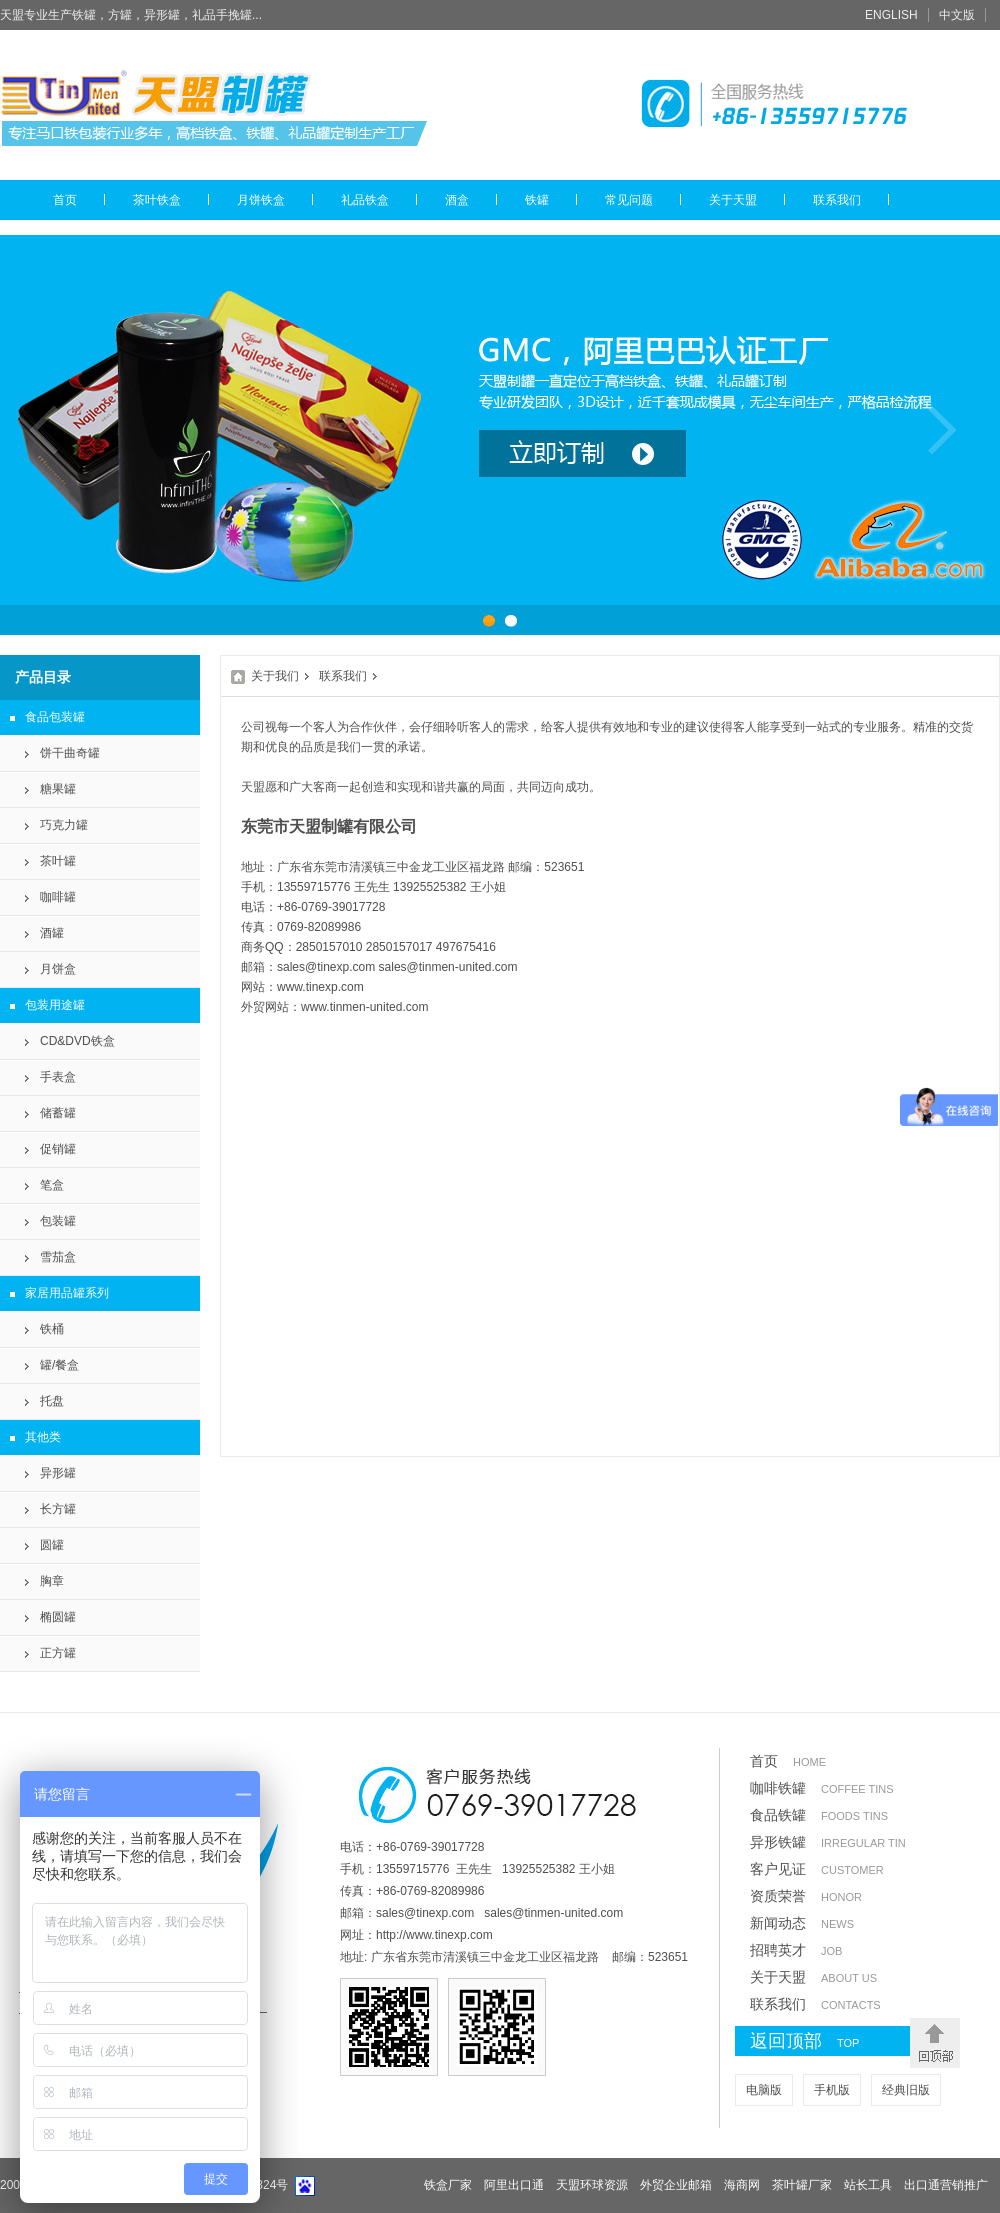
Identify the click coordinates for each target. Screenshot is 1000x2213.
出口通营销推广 (946, 2185)
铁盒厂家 (448, 2185)
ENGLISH (891, 15)
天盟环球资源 (592, 2185)
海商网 (742, 2185)
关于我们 (275, 676)
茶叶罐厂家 (802, 2185)
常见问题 (629, 200)
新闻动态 (802, 1923)
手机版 (832, 2090)
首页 (65, 200)
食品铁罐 (819, 1815)
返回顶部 (824, 2042)
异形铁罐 (828, 1842)
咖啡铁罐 (822, 1788)
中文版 (957, 15)
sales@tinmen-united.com (448, 967)
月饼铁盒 (261, 200)
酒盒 (457, 200)
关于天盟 (733, 200)
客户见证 (817, 1869)
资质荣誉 (806, 1896)
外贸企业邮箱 (676, 2185)
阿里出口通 (514, 2185)
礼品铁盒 (365, 200)
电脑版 (764, 2090)
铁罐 (537, 200)
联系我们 (837, 200)
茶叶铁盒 (157, 200)
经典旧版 (906, 2090)
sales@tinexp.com (326, 967)
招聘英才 (796, 1950)
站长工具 (868, 2185)
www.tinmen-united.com (364, 1007)
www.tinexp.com (320, 987)
